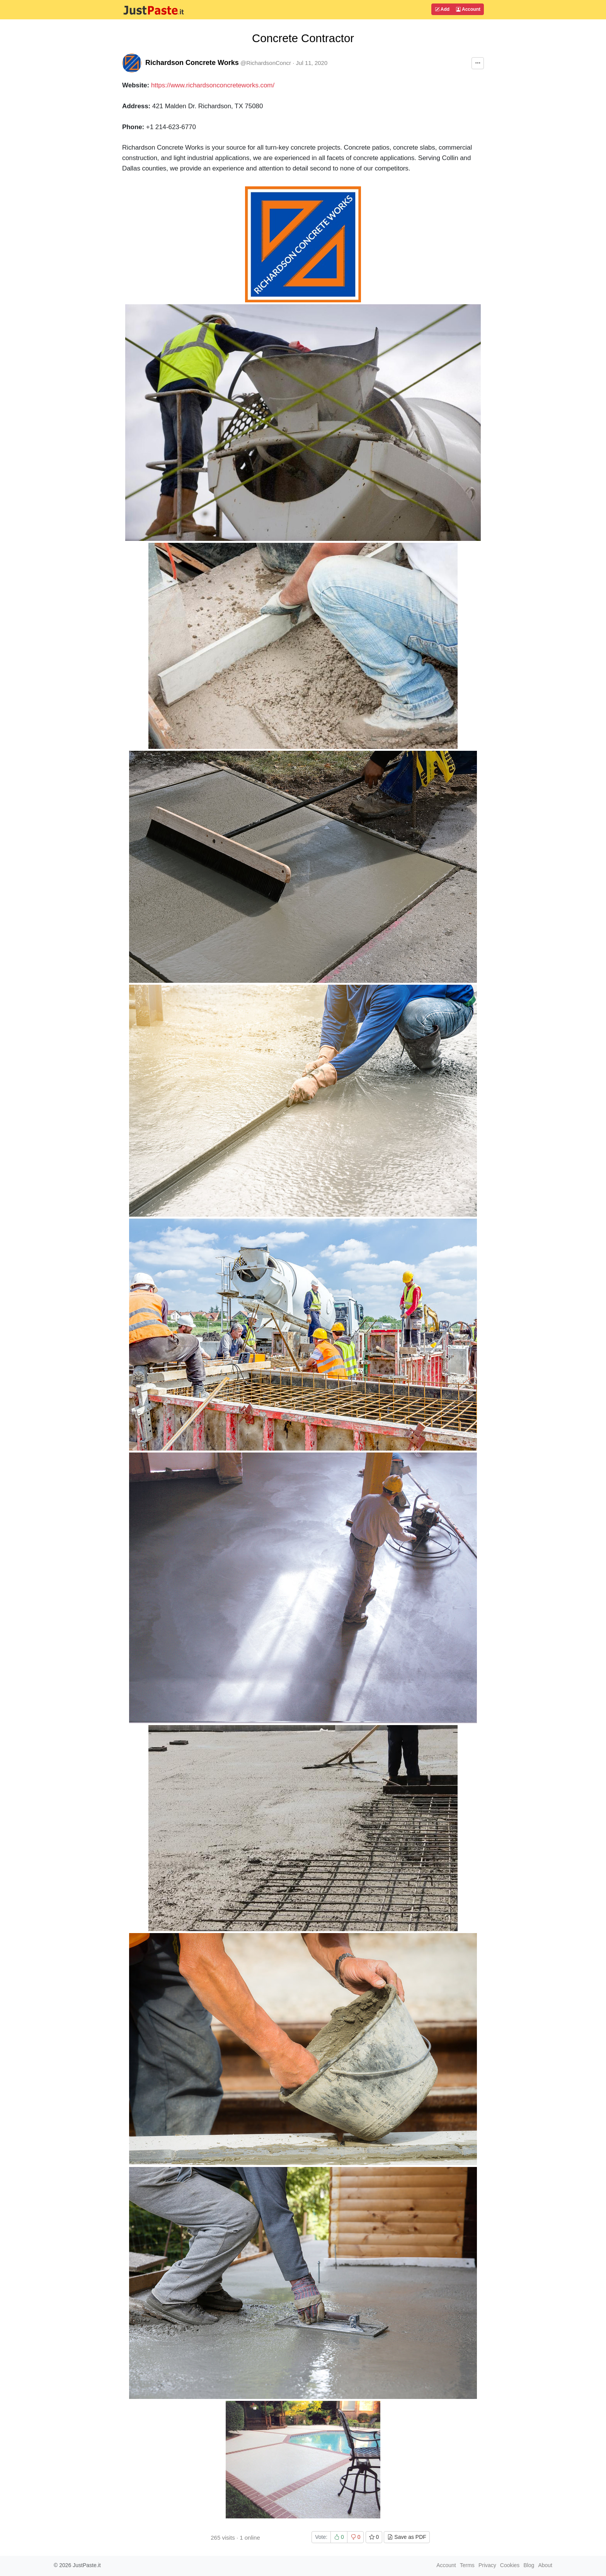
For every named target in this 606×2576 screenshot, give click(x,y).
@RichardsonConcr (265, 63)
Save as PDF (406, 2537)
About (545, 2565)
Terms (467, 2565)
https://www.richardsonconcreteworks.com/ (212, 85)
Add (442, 9)
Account (468, 9)
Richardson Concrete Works (192, 62)
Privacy (487, 2565)
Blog (528, 2565)
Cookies (510, 2565)
